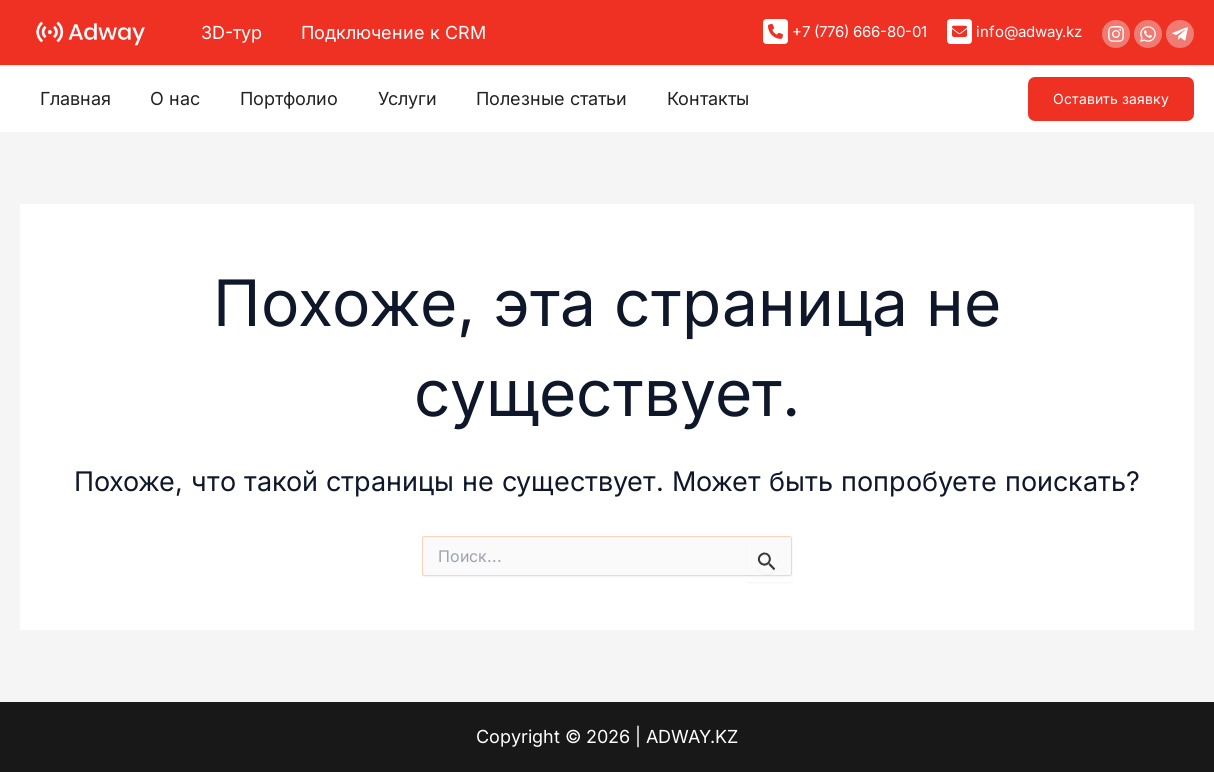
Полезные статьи (535, 98)
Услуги (394, 98)
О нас (170, 98)
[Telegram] (1180, 34)
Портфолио (280, 98)
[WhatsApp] (1148, 34)
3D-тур (229, 32)
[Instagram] (1116, 34)
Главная (73, 98)
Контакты (688, 98)
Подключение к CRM (388, 32)
